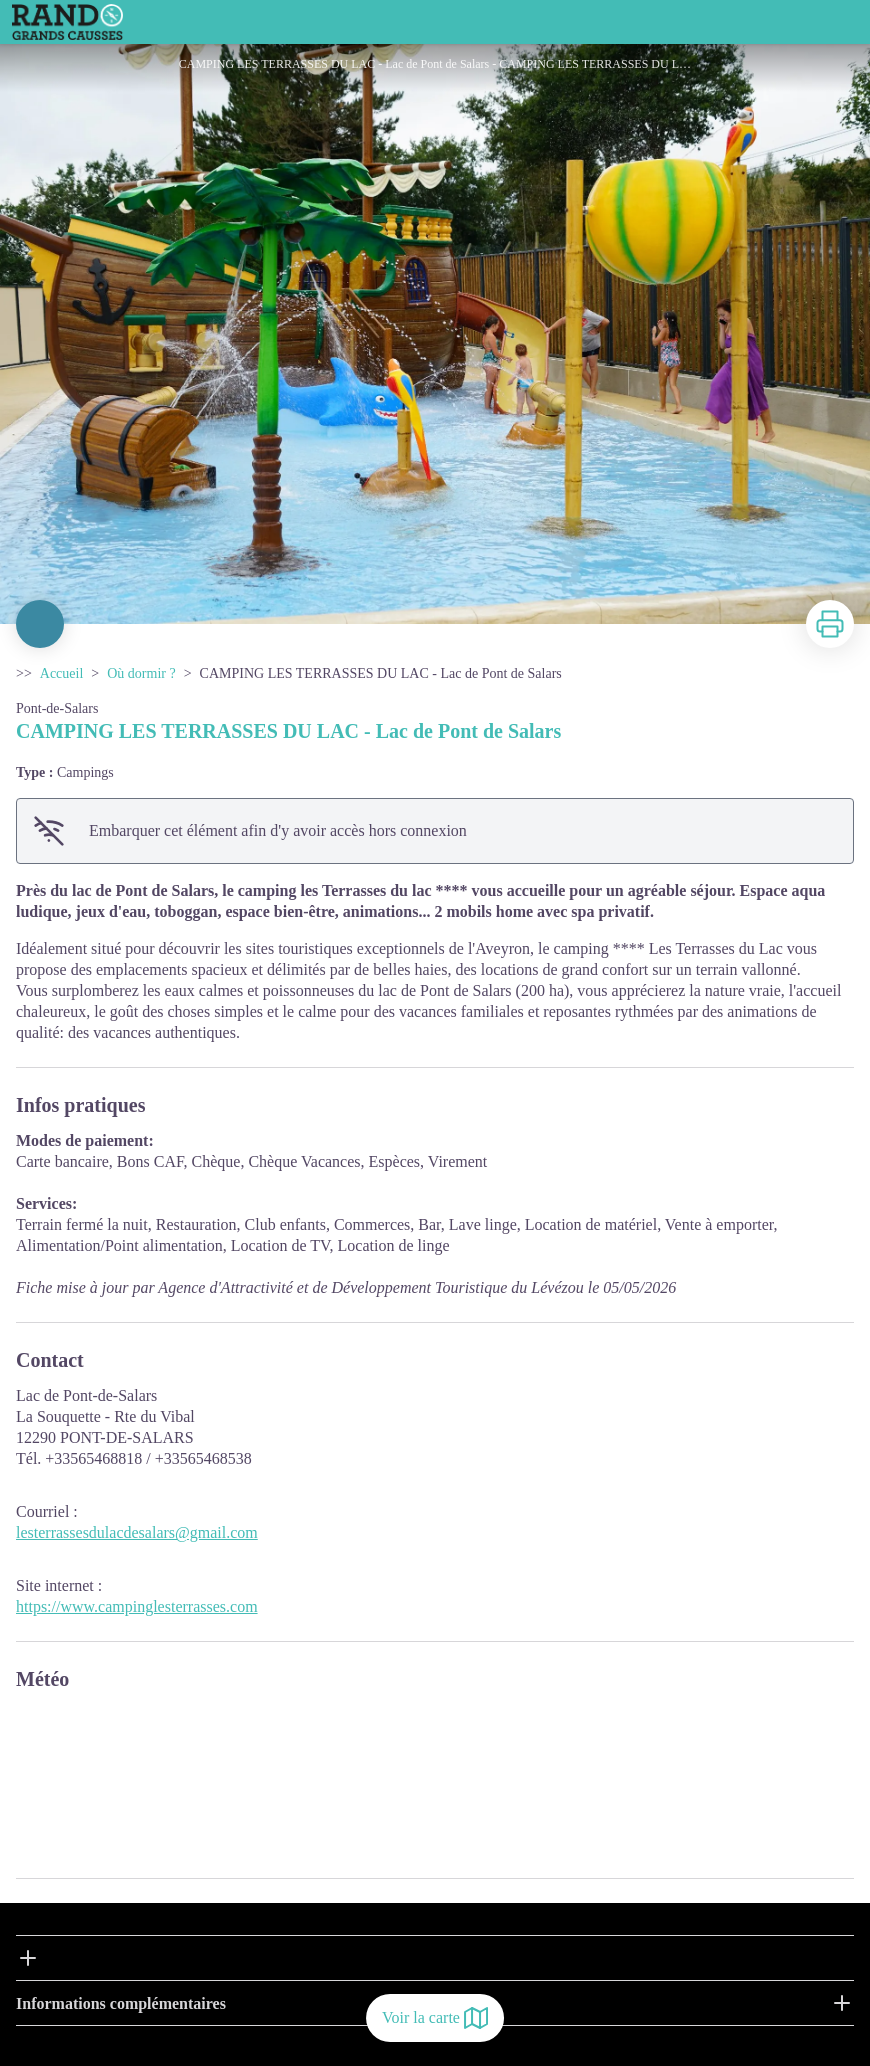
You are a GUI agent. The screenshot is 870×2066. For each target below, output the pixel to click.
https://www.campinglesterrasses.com (137, 1606)
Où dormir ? (141, 673)
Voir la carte (435, 2018)
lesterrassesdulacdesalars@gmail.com (137, 1532)
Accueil (62, 673)
